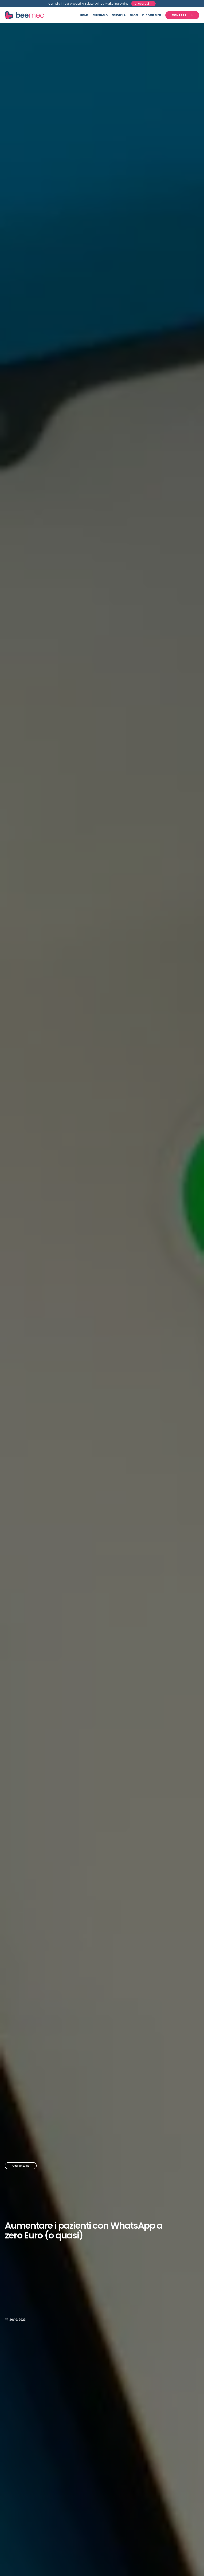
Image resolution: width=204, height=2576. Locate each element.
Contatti (179, 15)
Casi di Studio (20, 2165)
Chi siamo (100, 15)
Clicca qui (141, 4)
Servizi (117, 15)
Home (84, 15)
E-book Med (151, 15)
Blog (134, 15)
